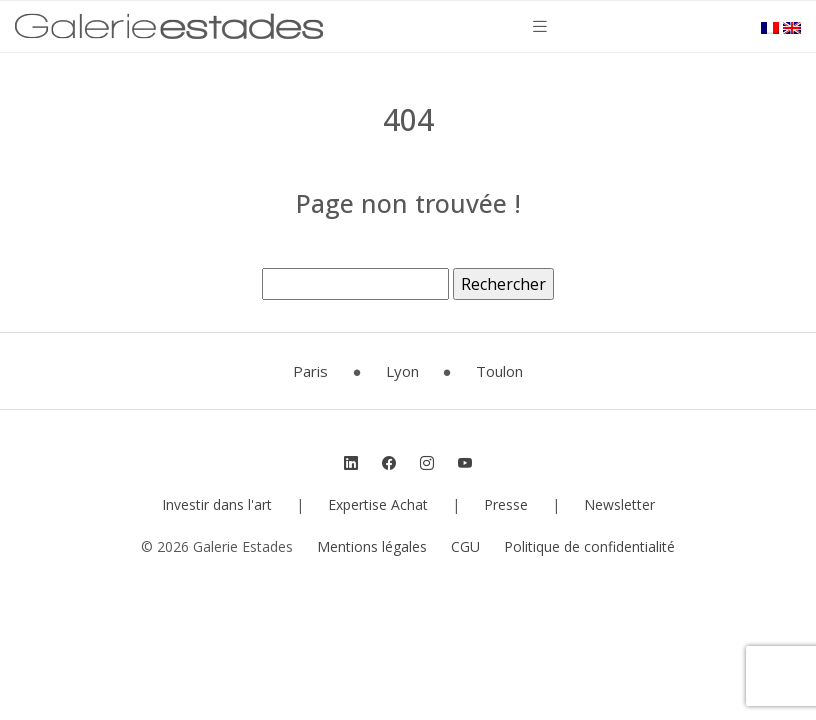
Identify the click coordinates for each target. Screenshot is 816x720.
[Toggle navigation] (540, 26)
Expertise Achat (378, 504)
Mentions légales (372, 546)
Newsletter (619, 504)
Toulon (499, 371)
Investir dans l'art (217, 504)
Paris (310, 371)
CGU (465, 546)
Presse (506, 504)
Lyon (402, 371)
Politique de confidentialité (589, 546)
